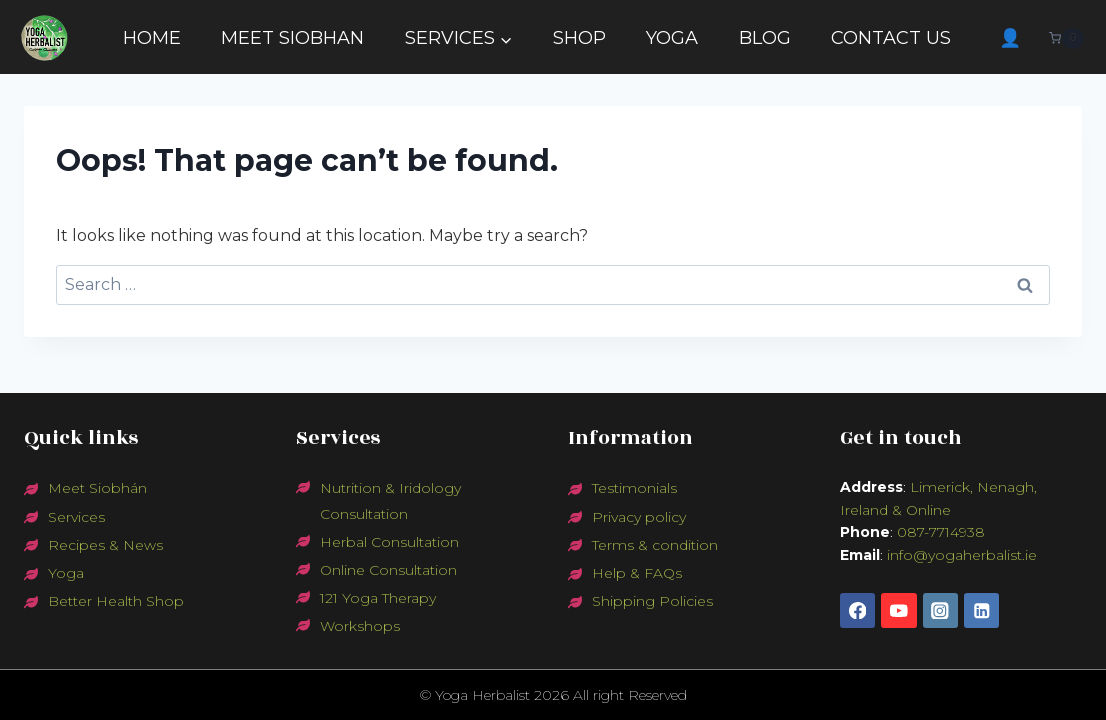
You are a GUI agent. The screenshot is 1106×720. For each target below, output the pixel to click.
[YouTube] (898, 610)
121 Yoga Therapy (378, 598)
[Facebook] (857, 610)
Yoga (66, 573)
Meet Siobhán (97, 488)
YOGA (672, 38)
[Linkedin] (981, 610)
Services (76, 517)
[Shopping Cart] (1071, 39)
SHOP (579, 38)
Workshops (360, 626)
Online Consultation (388, 570)
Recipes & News (105, 545)
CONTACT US (891, 38)
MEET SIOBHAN (292, 38)
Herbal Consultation (389, 542)
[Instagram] (940, 610)
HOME (152, 38)
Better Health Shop (116, 601)
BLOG (765, 38)
